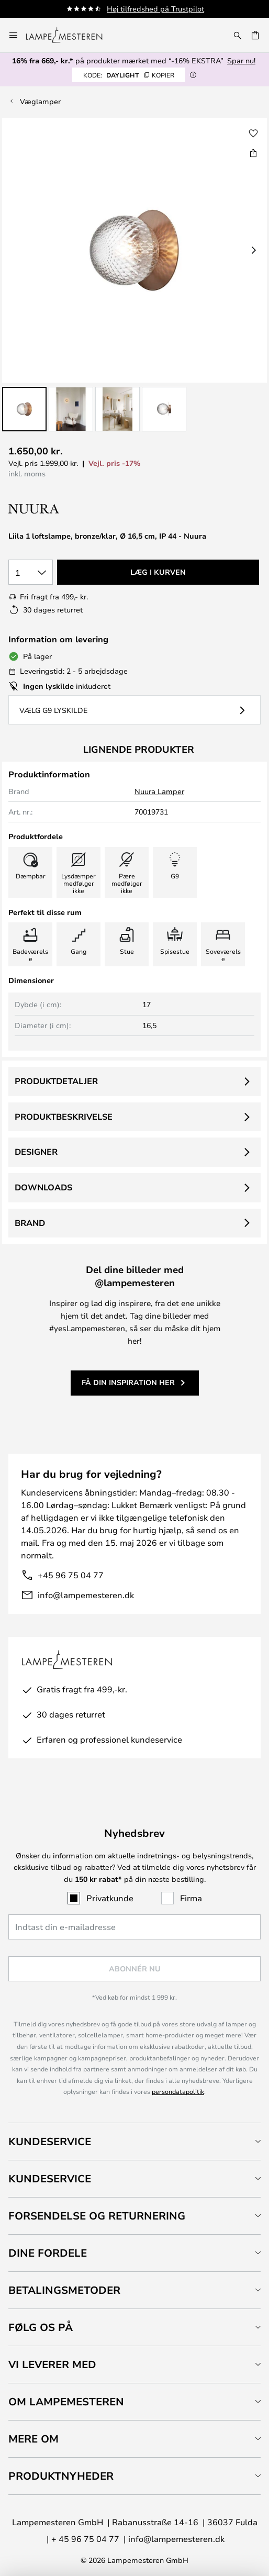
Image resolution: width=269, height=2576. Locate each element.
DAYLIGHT (128, 75)
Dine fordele (47, 2253)
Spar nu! (241, 60)
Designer (36, 1151)
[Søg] (237, 35)
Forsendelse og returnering (96, 2216)
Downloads (43, 1187)
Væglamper (40, 101)
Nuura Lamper (159, 791)
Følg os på (40, 2327)
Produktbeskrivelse (64, 1116)
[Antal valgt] (30, 572)
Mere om (33, 2439)
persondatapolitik (178, 2091)
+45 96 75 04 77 (71, 1574)
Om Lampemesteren (66, 2401)
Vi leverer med (52, 2364)
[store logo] (70, 35)
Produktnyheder (61, 2476)
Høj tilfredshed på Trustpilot (155, 9)
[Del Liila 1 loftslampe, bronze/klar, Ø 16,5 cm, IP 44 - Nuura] (253, 153)
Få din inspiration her (128, 1382)
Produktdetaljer (56, 1081)
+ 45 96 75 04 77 (85, 2538)
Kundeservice (49, 2141)
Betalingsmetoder (64, 2290)
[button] (24, 409)
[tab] (134, 2141)
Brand (30, 1223)
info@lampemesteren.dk (86, 1594)
